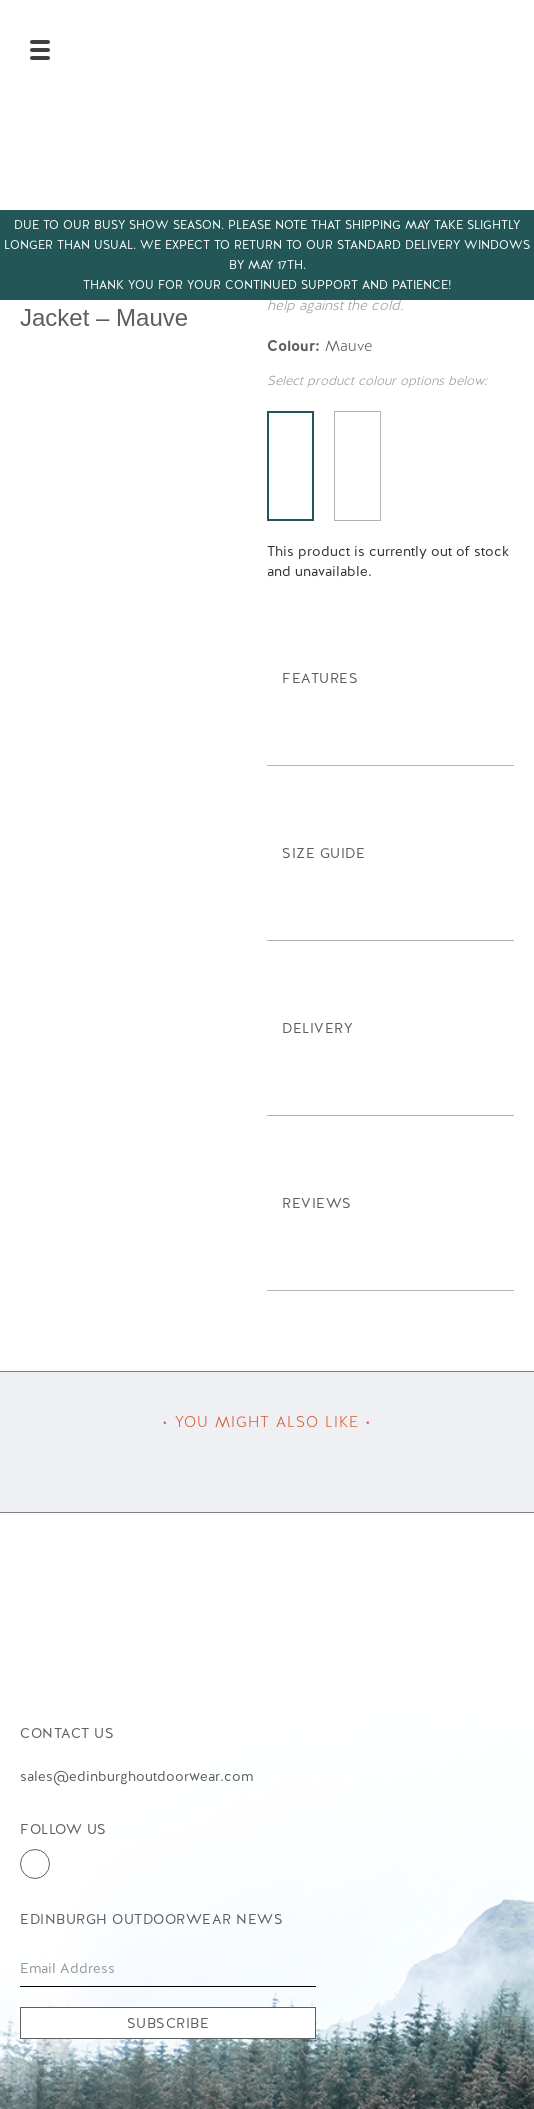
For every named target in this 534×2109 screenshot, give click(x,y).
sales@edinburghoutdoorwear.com (136, 1776)
